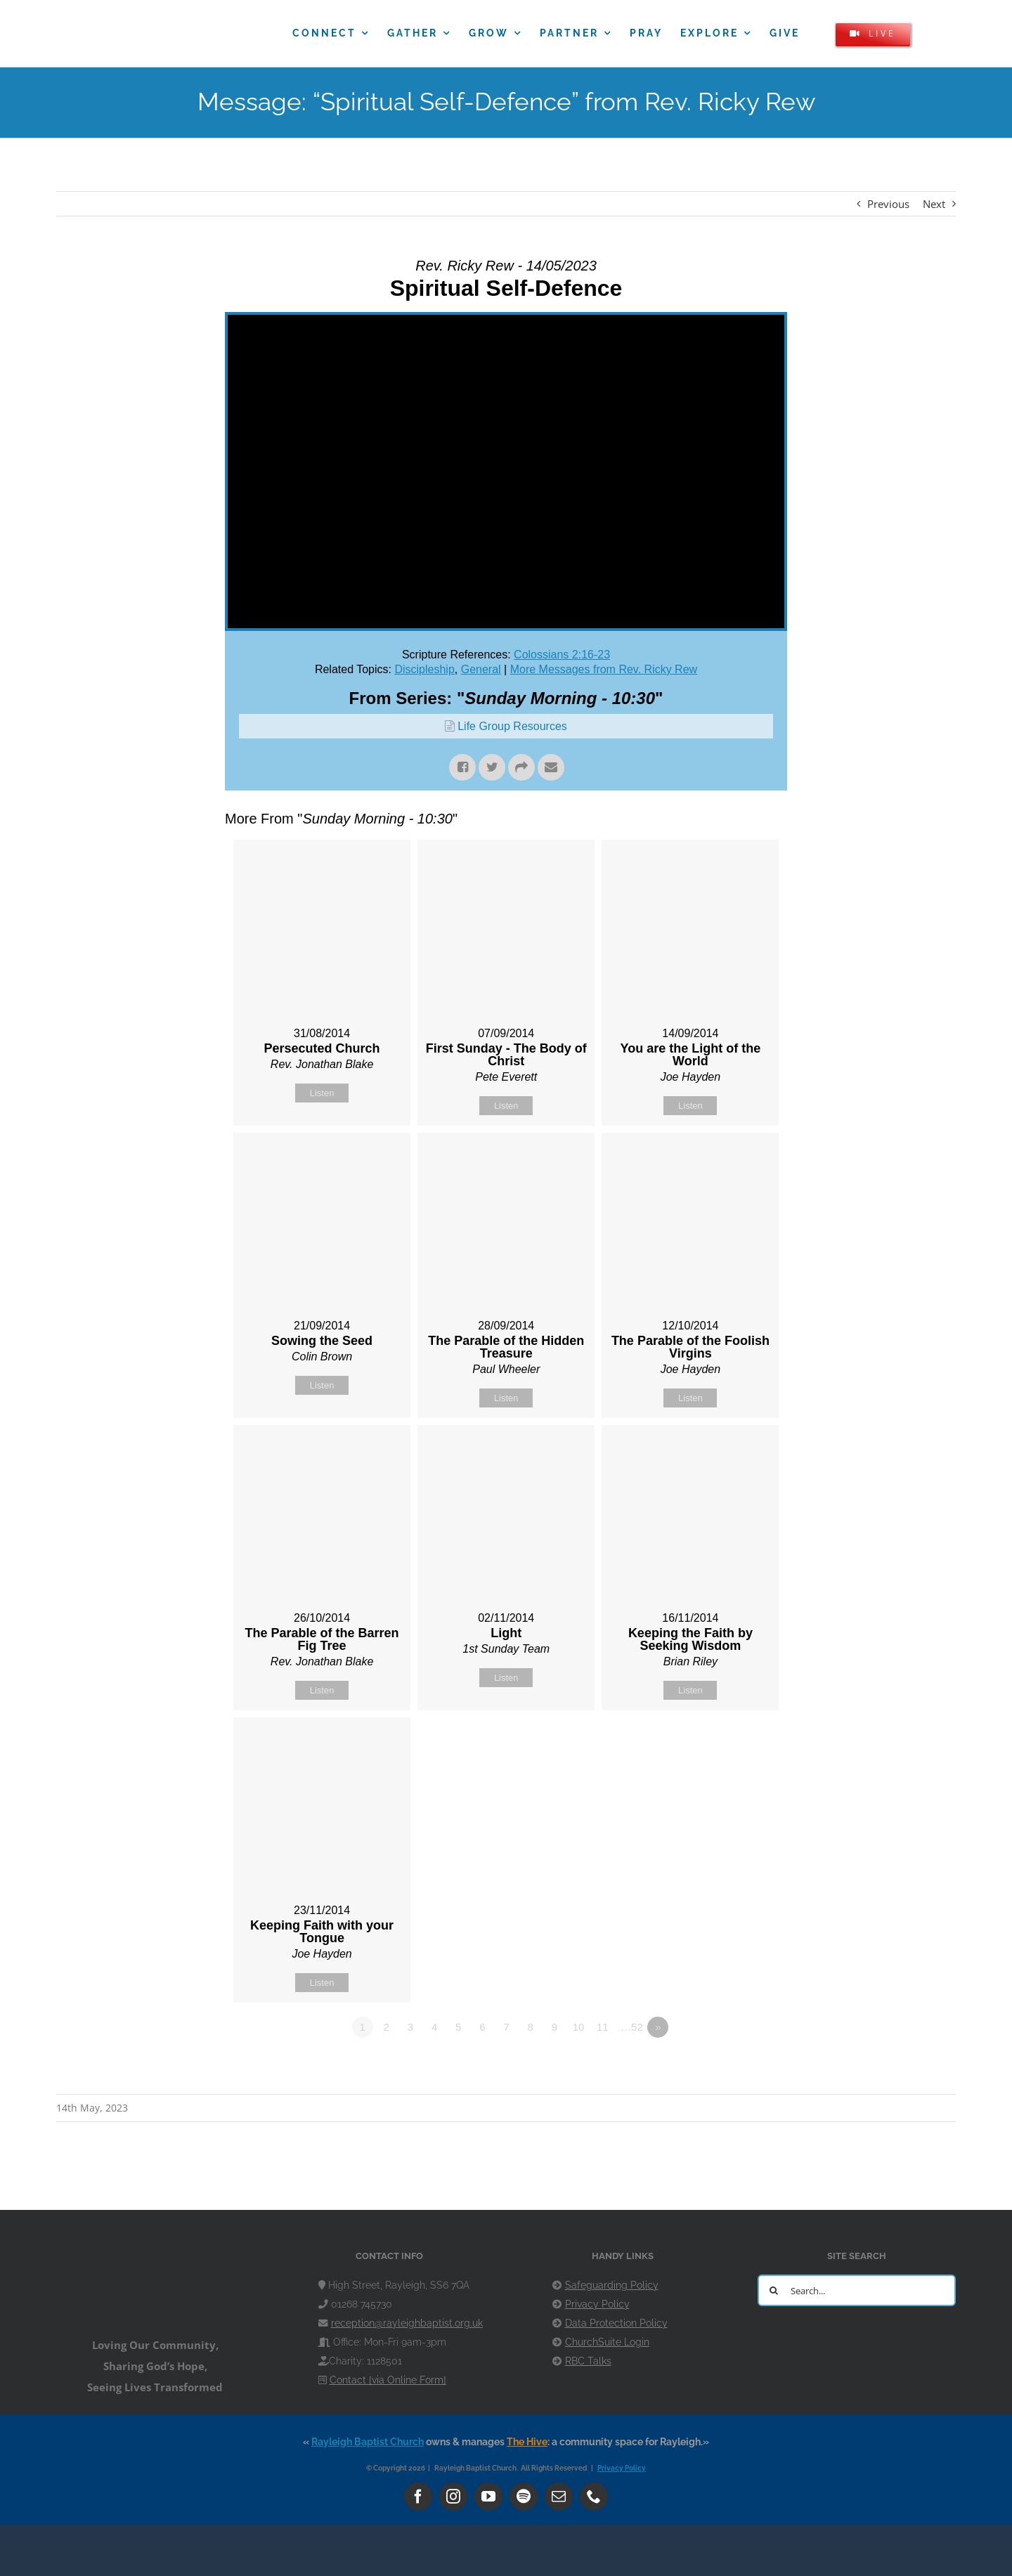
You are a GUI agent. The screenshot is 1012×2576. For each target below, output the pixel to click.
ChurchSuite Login (607, 2342)
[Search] (773, 2290)
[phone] (594, 2497)
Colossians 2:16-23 (562, 655)
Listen (322, 1093)
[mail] (559, 2497)
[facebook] (418, 2497)
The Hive (527, 2441)
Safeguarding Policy (612, 2285)
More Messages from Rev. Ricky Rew (603, 669)
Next (934, 204)
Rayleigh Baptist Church (367, 2441)
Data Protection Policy (616, 2323)
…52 (632, 2027)
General (481, 669)
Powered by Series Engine (735, 2066)
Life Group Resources (512, 726)
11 (603, 2027)
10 (579, 2027)
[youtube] (488, 2497)
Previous (888, 204)
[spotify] (524, 2497)
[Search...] (857, 2290)
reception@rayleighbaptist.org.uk (407, 2323)
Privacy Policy (597, 2304)
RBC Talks (588, 2361)
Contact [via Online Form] (388, 2380)
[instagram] (453, 2497)
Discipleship (424, 669)
